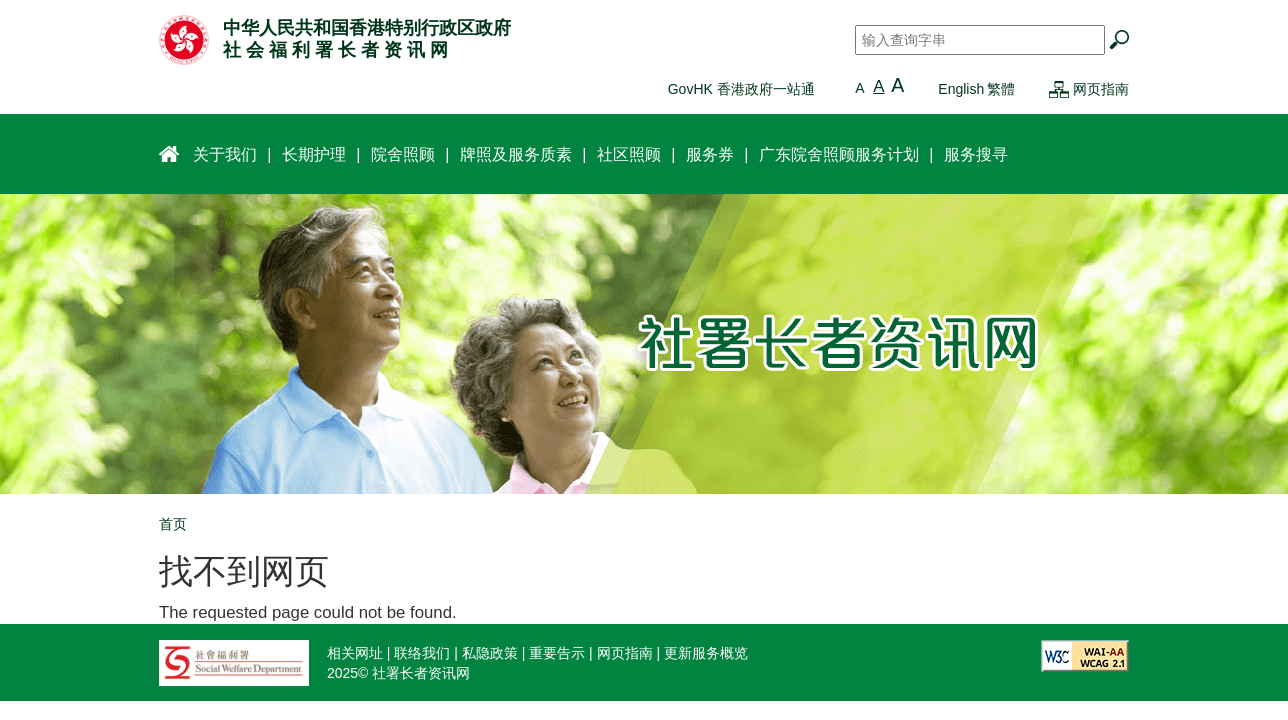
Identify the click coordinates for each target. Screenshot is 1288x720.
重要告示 (557, 653)
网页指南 (1101, 89)
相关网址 (355, 653)
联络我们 (422, 653)
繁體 (1001, 89)
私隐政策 (490, 653)
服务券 (710, 154)
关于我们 (225, 154)
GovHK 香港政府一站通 (741, 89)
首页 (173, 524)
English (961, 89)
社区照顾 (629, 154)
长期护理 (314, 154)
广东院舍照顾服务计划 (839, 154)
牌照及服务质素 (516, 154)
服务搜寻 (976, 154)
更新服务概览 (706, 653)
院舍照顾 (403, 154)
